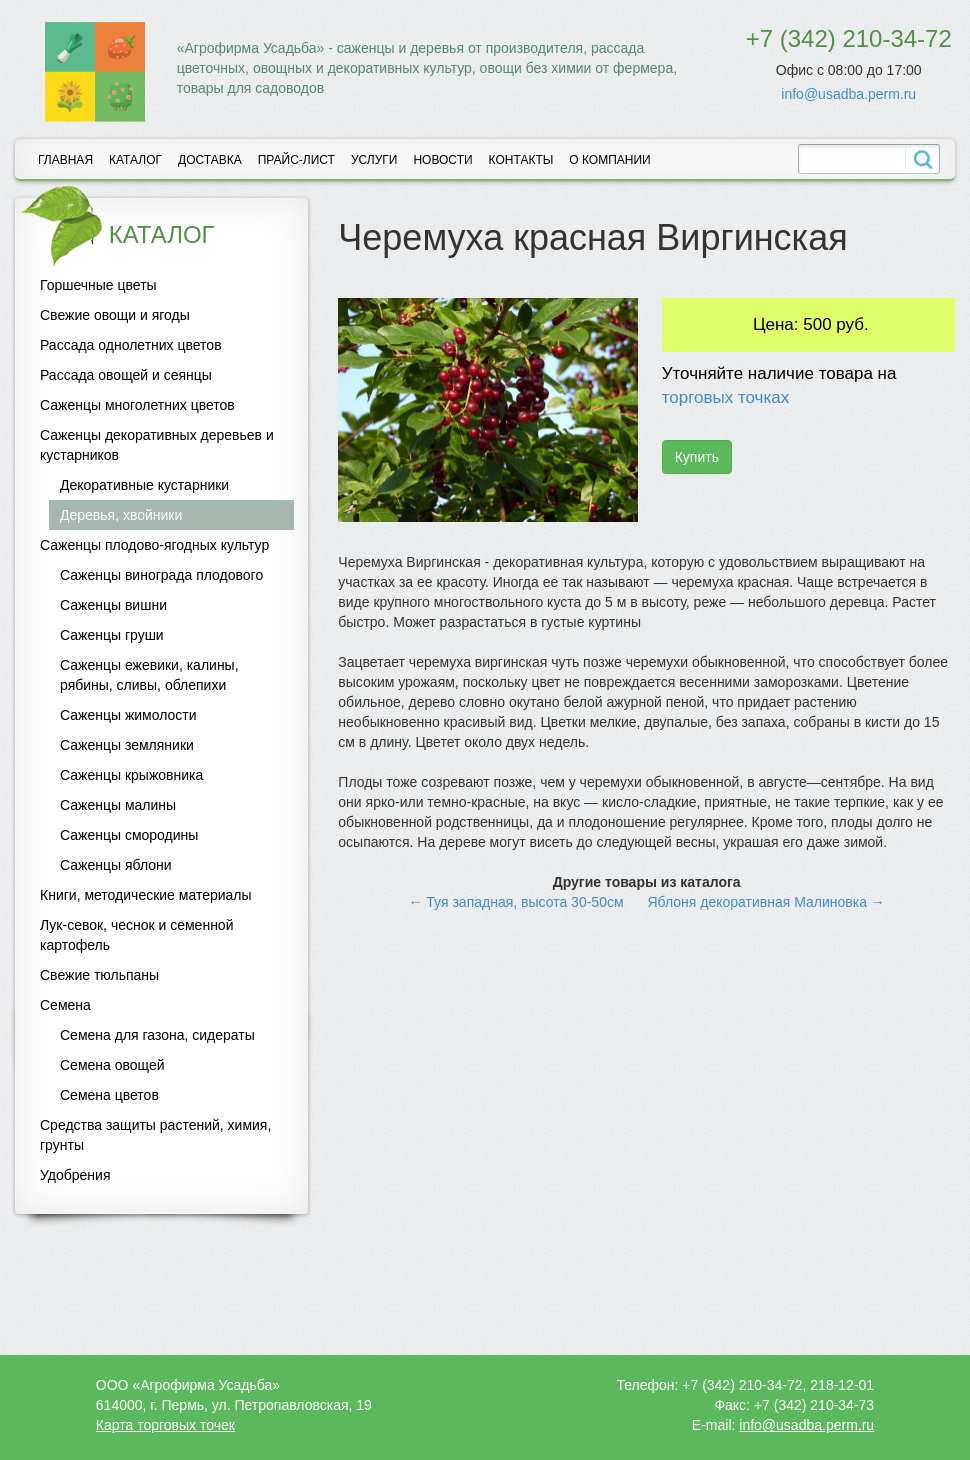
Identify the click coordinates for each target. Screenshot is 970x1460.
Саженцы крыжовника (131, 775)
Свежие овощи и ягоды (115, 315)
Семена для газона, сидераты (157, 1035)
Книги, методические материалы (146, 895)
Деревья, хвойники (121, 515)
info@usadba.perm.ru (848, 94)
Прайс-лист (296, 160)
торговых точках (726, 397)
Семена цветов (109, 1095)
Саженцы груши (112, 635)
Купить (697, 457)
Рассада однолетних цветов (131, 345)
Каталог (135, 160)
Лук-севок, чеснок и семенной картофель (136, 935)
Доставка (210, 160)
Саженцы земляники (127, 745)
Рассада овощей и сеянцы (126, 375)
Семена (65, 1005)
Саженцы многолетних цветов (137, 405)
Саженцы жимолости (128, 715)
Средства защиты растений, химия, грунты (155, 1135)
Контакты (521, 160)
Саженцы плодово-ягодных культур (154, 545)
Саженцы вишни (113, 605)
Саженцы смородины (129, 835)
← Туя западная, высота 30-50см (515, 902)
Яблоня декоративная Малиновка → (765, 902)
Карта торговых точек (165, 1425)
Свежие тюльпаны (99, 975)
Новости (442, 160)
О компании (609, 160)
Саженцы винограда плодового (161, 575)
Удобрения (75, 1175)
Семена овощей (112, 1065)
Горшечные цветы (98, 285)
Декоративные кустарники (144, 485)
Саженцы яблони (116, 865)
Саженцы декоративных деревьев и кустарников (157, 445)
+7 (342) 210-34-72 (849, 38)
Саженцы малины (118, 805)
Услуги (374, 160)
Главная (65, 160)
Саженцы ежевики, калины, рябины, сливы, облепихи (149, 675)
